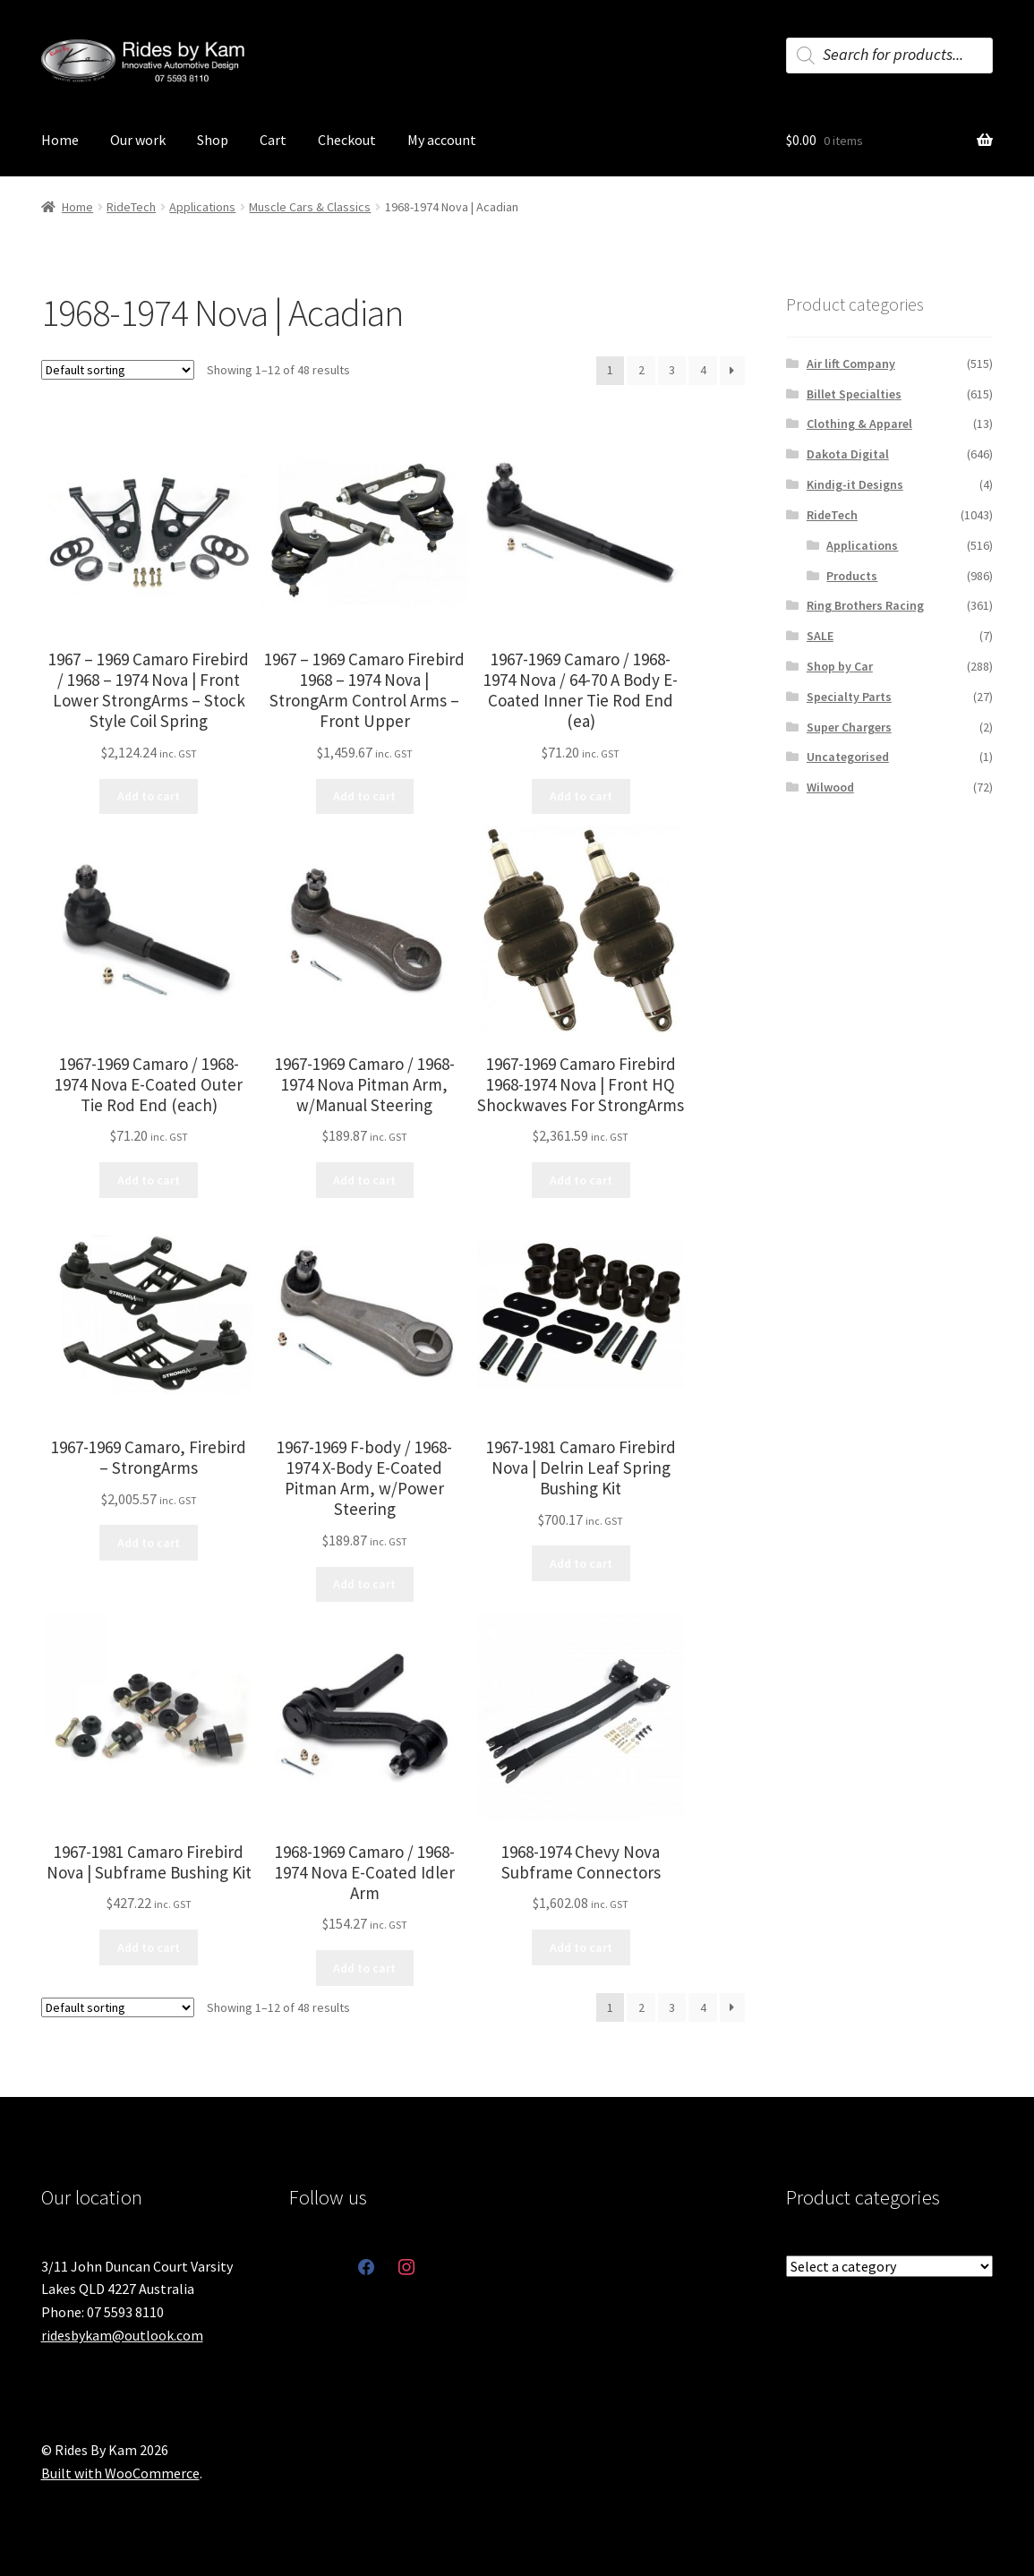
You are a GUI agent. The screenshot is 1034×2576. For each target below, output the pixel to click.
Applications (202, 207)
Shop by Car (840, 666)
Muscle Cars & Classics (310, 207)
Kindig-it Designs (855, 484)
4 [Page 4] (703, 370)
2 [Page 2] (641, 370)
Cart (273, 140)
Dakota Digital (848, 454)
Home (60, 140)
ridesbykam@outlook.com (122, 2335)
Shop (212, 140)
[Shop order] (117, 370)
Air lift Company (851, 363)
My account (441, 140)
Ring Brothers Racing (865, 605)
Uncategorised (848, 757)
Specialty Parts (849, 697)
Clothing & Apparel (859, 423)
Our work (138, 140)
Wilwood (830, 787)
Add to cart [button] (148, 796)
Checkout (347, 140)
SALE (820, 636)
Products (851, 576)
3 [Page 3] (672, 370)
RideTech (131, 207)
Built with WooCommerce (120, 2473)
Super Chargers (849, 727)
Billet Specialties (854, 394)
